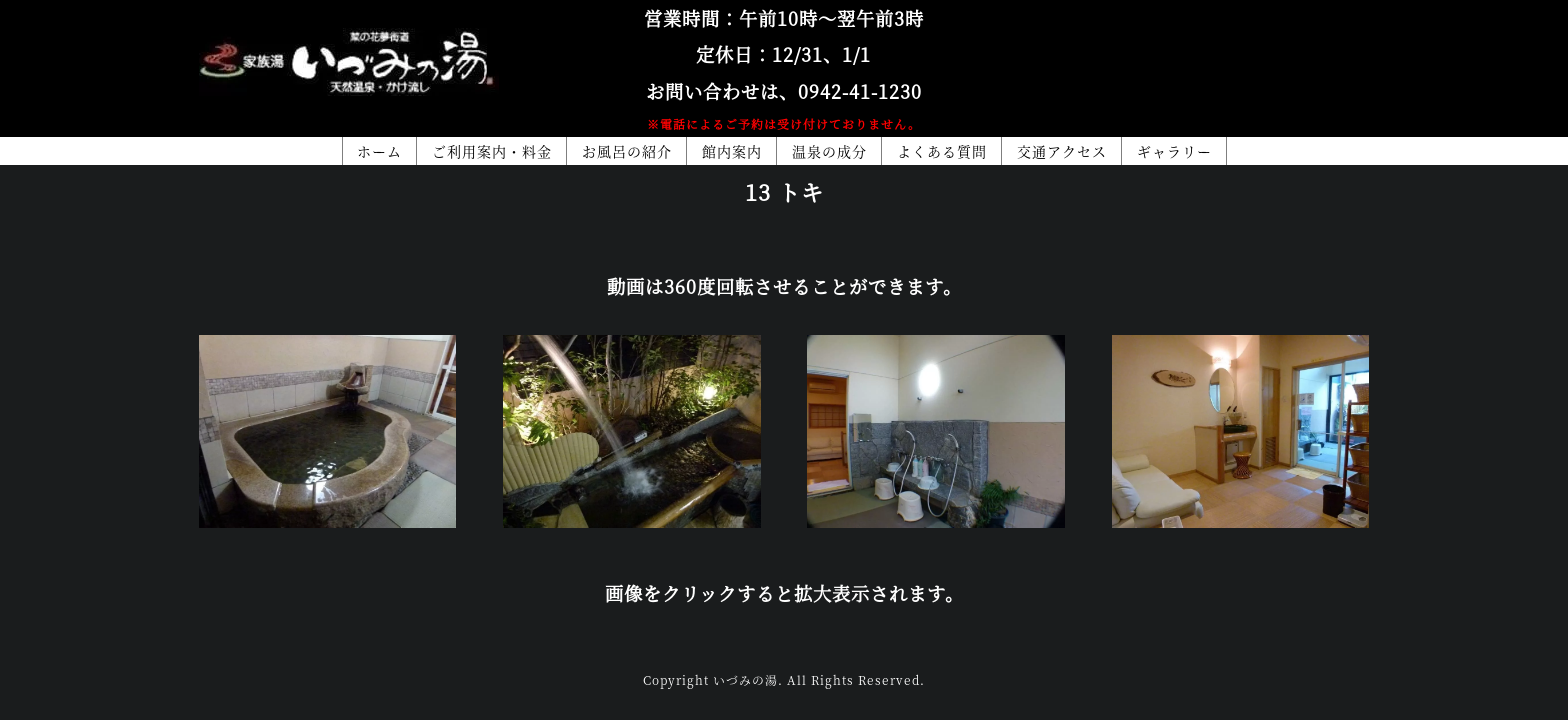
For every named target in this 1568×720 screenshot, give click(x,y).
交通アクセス (1062, 151)
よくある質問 (942, 151)
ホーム (379, 151)
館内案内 (732, 151)
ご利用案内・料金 (492, 151)
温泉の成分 (829, 151)
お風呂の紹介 (627, 151)
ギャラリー (1174, 151)
